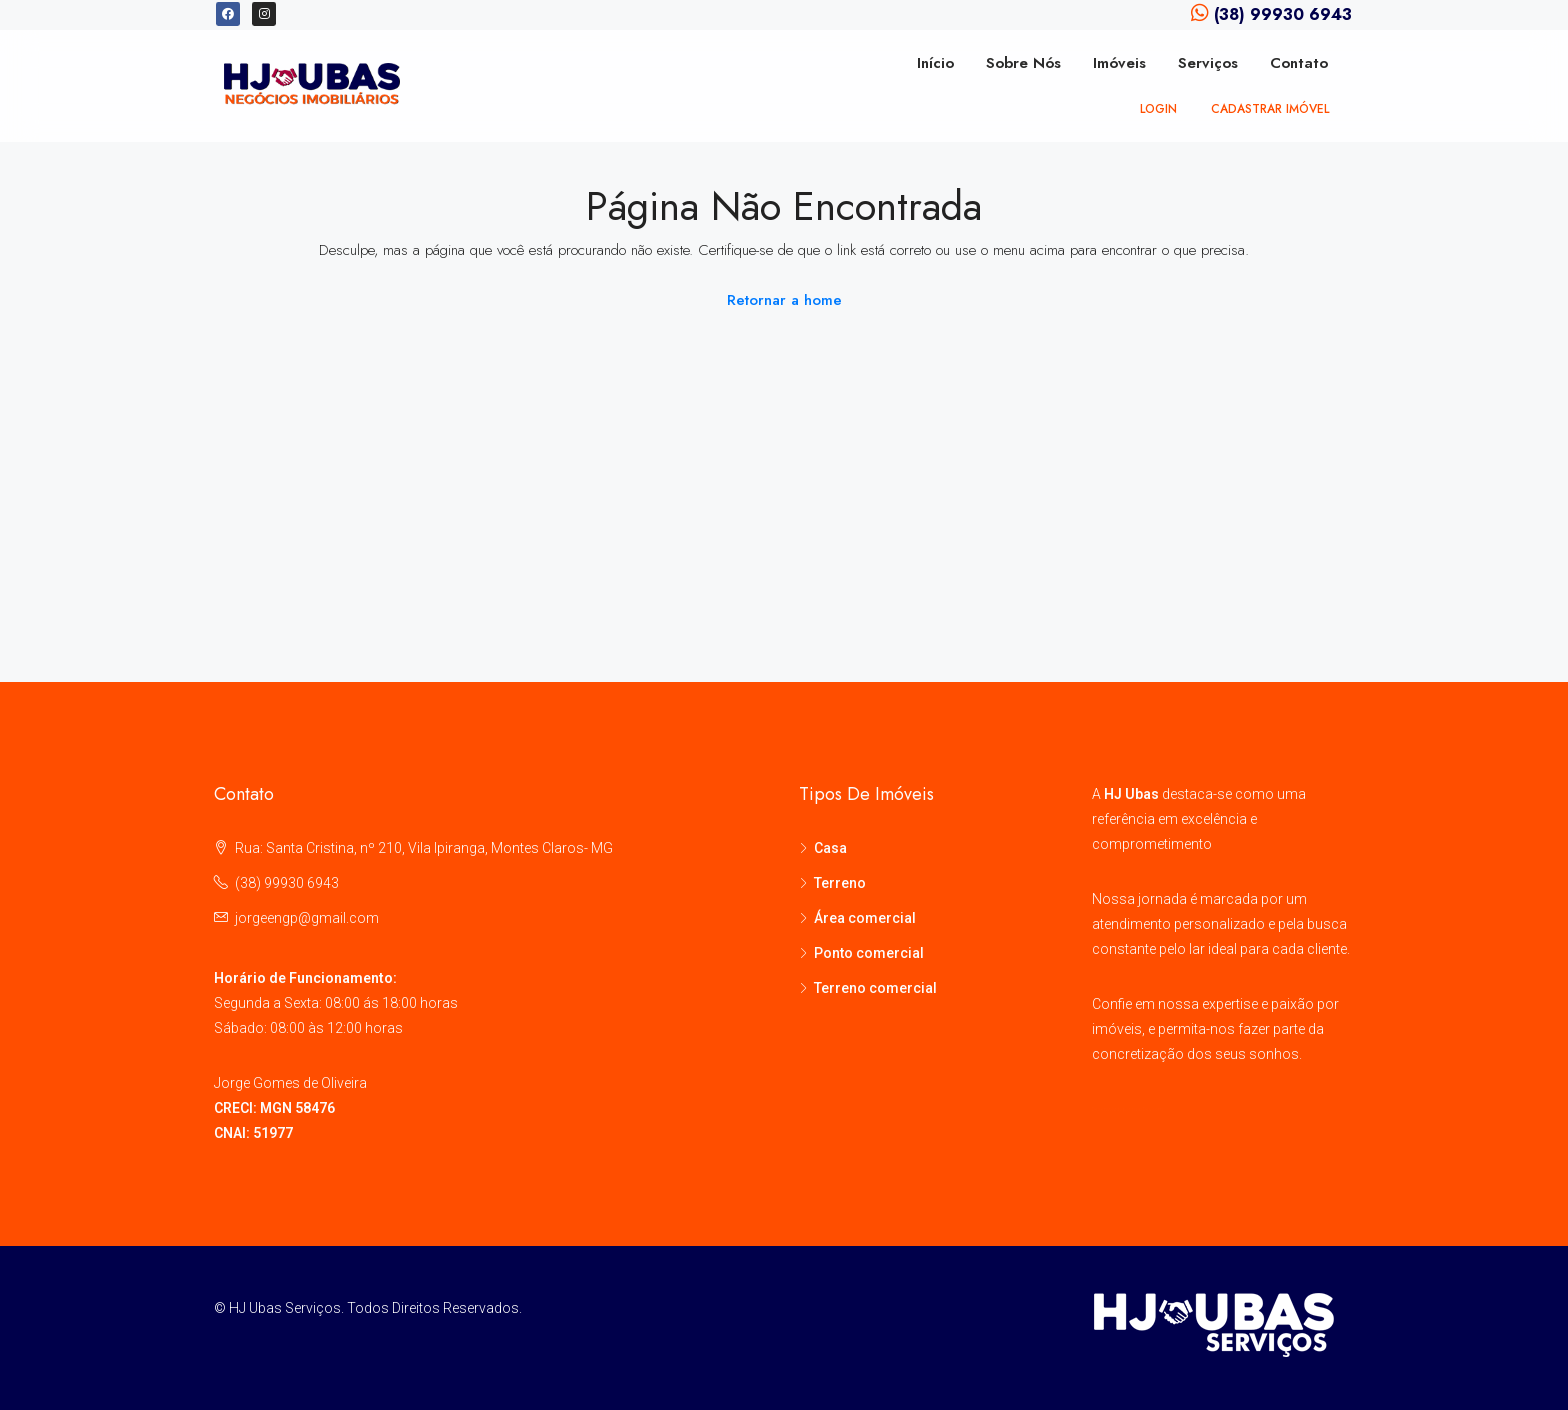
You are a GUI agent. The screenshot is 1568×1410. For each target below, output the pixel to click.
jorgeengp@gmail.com (307, 918)
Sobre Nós (1023, 63)
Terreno (840, 883)
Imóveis (1119, 63)
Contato (1299, 63)
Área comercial (865, 918)
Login (1158, 109)
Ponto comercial (869, 953)
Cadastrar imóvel (1270, 109)
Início (935, 63)
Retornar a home (784, 300)
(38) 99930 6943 (287, 883)
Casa (830, 848)
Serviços (1208, 63)
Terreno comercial (875, 988)
